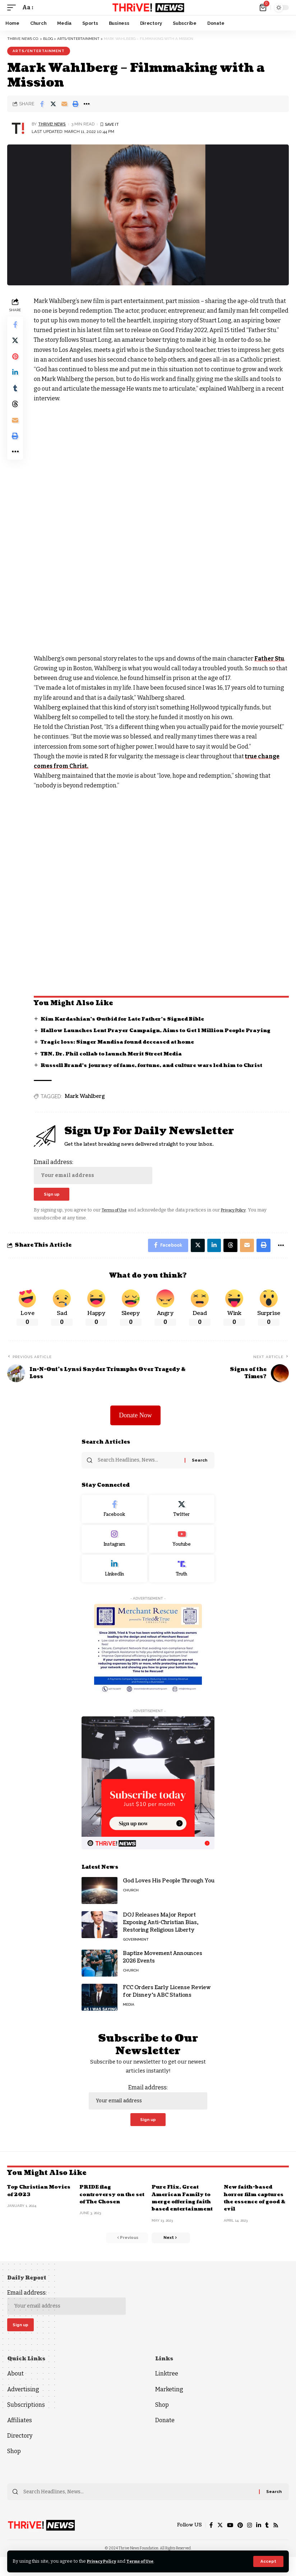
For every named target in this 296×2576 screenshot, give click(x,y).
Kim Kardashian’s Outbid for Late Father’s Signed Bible (128, 1028)
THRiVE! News (53, 123)
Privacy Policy (104, 2561)
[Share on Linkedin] (15, 377)
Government (135, 1953)
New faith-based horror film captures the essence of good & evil (256, 2213)
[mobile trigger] (13, 7)
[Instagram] (114, 1552)
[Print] (75, 104)
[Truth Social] (182, 1582)
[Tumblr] (266, 2544)
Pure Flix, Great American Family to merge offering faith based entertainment (184, 2213)
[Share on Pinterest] (15, 359)
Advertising (23, 2407)
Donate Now (135, 1427)
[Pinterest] (239, 2544)
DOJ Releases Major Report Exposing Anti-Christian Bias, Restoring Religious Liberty (160, 1936)
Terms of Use (146, 2561)
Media (128, 2018)
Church (131, 1904)
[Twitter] (182, 1523)
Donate (165, 2437)
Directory (19, 2453)
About (15, 2391)
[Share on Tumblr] (15, 394)
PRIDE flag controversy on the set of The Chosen (108, 2210)
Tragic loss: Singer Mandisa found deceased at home (122, 1052)
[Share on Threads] (15, 411)
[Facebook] (114, 1523)
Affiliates (19, 2437)
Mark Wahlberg (86, 1106)
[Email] (64, 104)
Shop (14, 2469)
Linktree (166, 2391)
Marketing (169, 2407)
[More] (87, 104)
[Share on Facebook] (42, 104)
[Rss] (275, 2544)
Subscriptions (26, 2422)
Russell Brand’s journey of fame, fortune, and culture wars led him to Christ (159, 1075)
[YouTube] (228, 2544)
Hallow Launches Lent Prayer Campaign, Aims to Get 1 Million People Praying (162, 1040)
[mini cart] (263, 7)
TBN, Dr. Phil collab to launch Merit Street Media (116, 1063)
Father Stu (271, 668)
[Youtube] (182, 1552)
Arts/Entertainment (39, 51)
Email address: (94, 1181)
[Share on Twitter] (53, 104)
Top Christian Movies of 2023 (31, 2206)
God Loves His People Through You (168, 1894)
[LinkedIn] (114, 1582)
